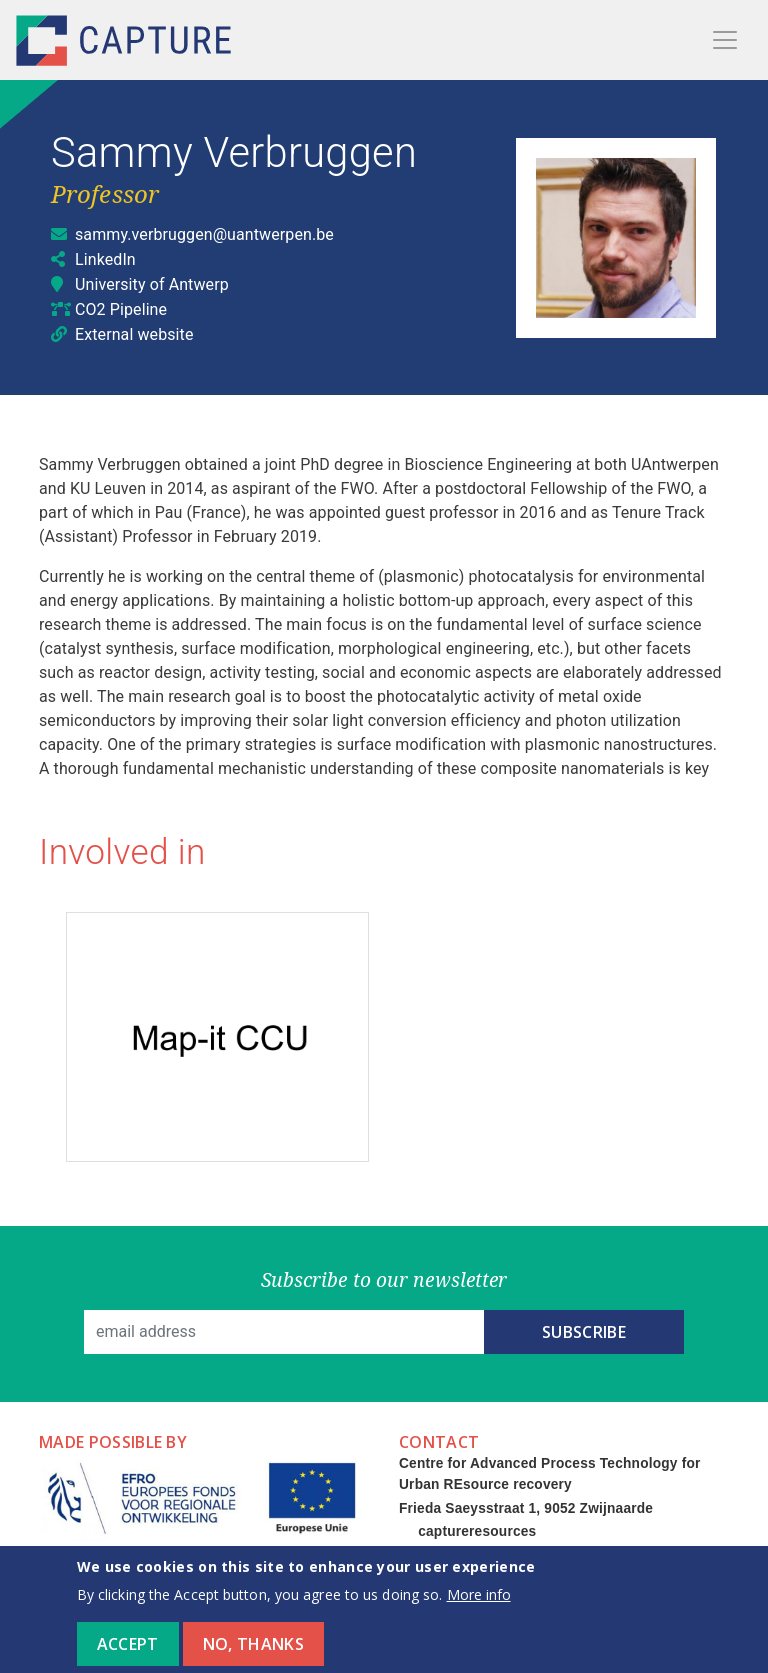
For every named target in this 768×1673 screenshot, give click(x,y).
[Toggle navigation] (725, 40)
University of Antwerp (152, 284)
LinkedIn (105, 259)
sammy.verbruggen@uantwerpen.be (204, 234)
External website (134, 334)
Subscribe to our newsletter (384, 1279)
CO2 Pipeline (121, 309)
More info (479, 1606)
